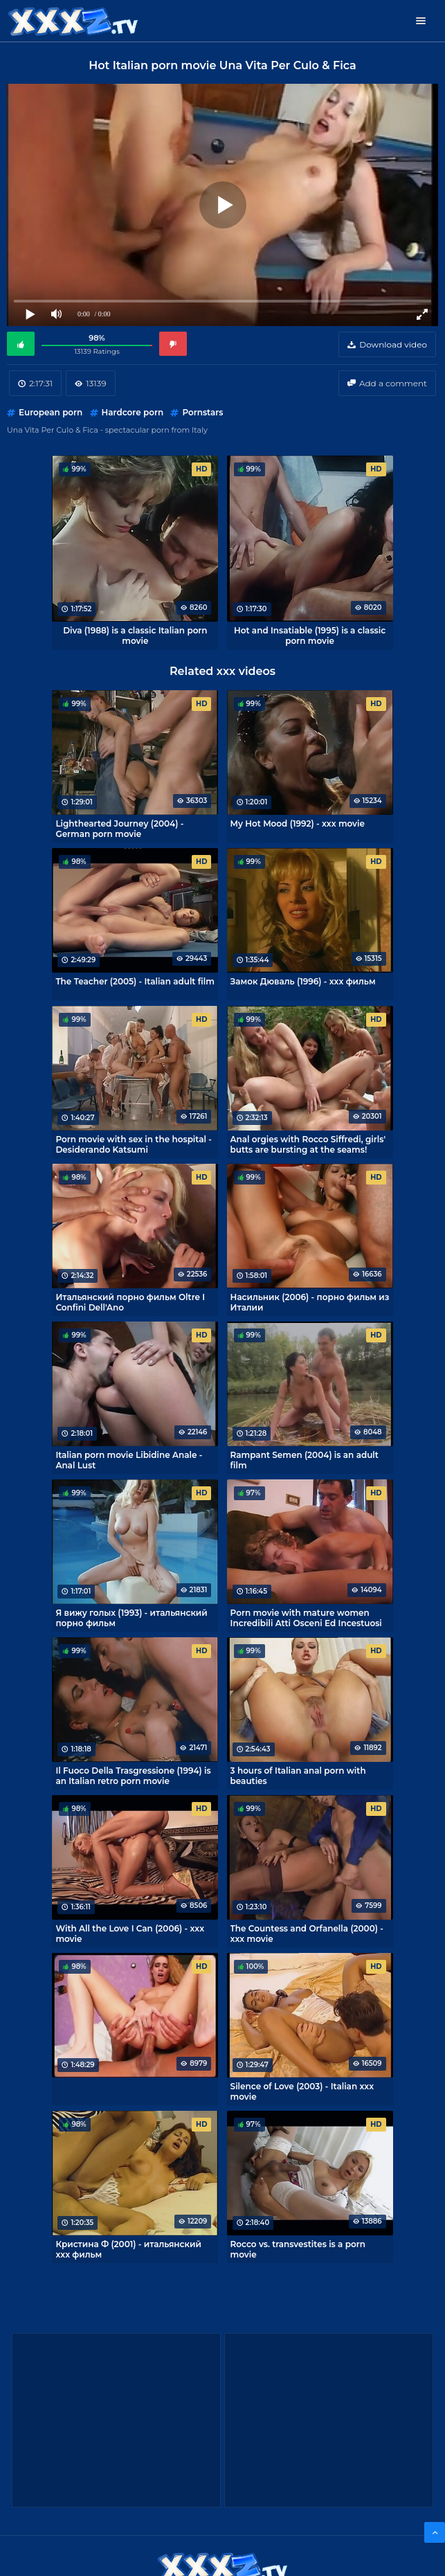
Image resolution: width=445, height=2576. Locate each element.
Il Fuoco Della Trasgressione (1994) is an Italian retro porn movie (132, 1775)
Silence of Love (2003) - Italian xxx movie (302, 2091)
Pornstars (202, 412)
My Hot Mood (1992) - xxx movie (297, 823)
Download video (393, 344)
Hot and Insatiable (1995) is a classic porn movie (309, 635)
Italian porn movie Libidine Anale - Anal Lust (128, 1460)
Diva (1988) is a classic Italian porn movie (135, 635)
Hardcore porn (133, 412)
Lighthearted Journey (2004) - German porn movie (119, 828)
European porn (50, 412)
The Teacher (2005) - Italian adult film (134, 981)
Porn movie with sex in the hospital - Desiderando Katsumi (133, 1144)
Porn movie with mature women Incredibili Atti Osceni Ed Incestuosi (306, 1617)
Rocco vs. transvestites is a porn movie (297, 2249)
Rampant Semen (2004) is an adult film (304, 1460)
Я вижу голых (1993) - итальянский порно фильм (131, 1617)
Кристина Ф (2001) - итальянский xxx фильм (128, 2249)
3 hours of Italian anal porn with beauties (298, 1775)
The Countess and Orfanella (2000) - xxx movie (306, 1933)
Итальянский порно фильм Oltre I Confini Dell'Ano (130, 1302)
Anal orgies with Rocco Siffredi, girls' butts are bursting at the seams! (307, 1144)
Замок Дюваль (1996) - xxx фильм (303, 981)
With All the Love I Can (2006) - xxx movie (129, 1933)
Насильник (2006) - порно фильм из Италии (310, 1302)
